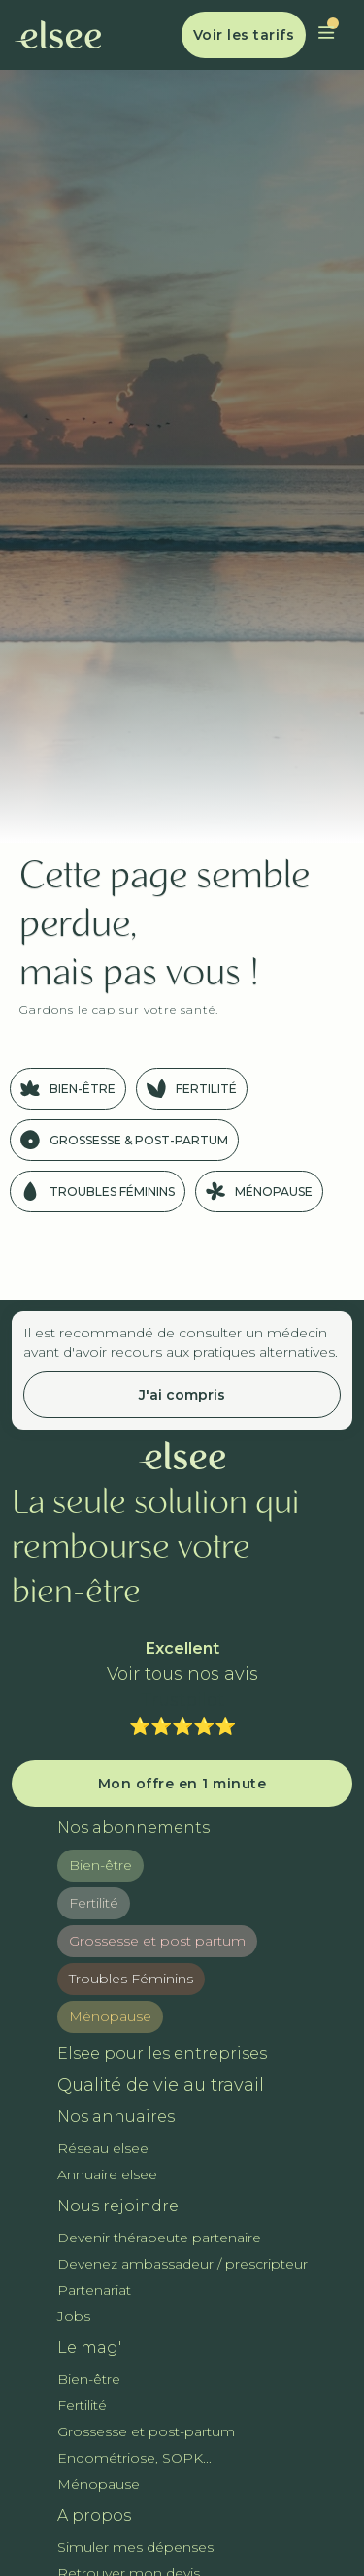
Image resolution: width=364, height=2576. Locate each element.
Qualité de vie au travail (160, 2086)
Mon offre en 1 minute (182, 1783)
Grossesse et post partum (157, 1940)
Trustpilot (182, 1700)
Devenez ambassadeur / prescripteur (182, 2263)
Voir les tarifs (244, 35)
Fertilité (93, 1903)
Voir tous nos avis (182, 1674)
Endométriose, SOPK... (134, 2457)
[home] (58, 34)
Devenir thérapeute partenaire (159, 2237)
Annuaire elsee (107, 2174)
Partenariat (94, 2290)
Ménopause (110, 2016)
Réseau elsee (103, 2148)
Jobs (73, 2316)
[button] (326, 35)
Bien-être (100, 1865)
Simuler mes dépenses (135, 2547)
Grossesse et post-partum (146, 2431)
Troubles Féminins (131, 1978)
